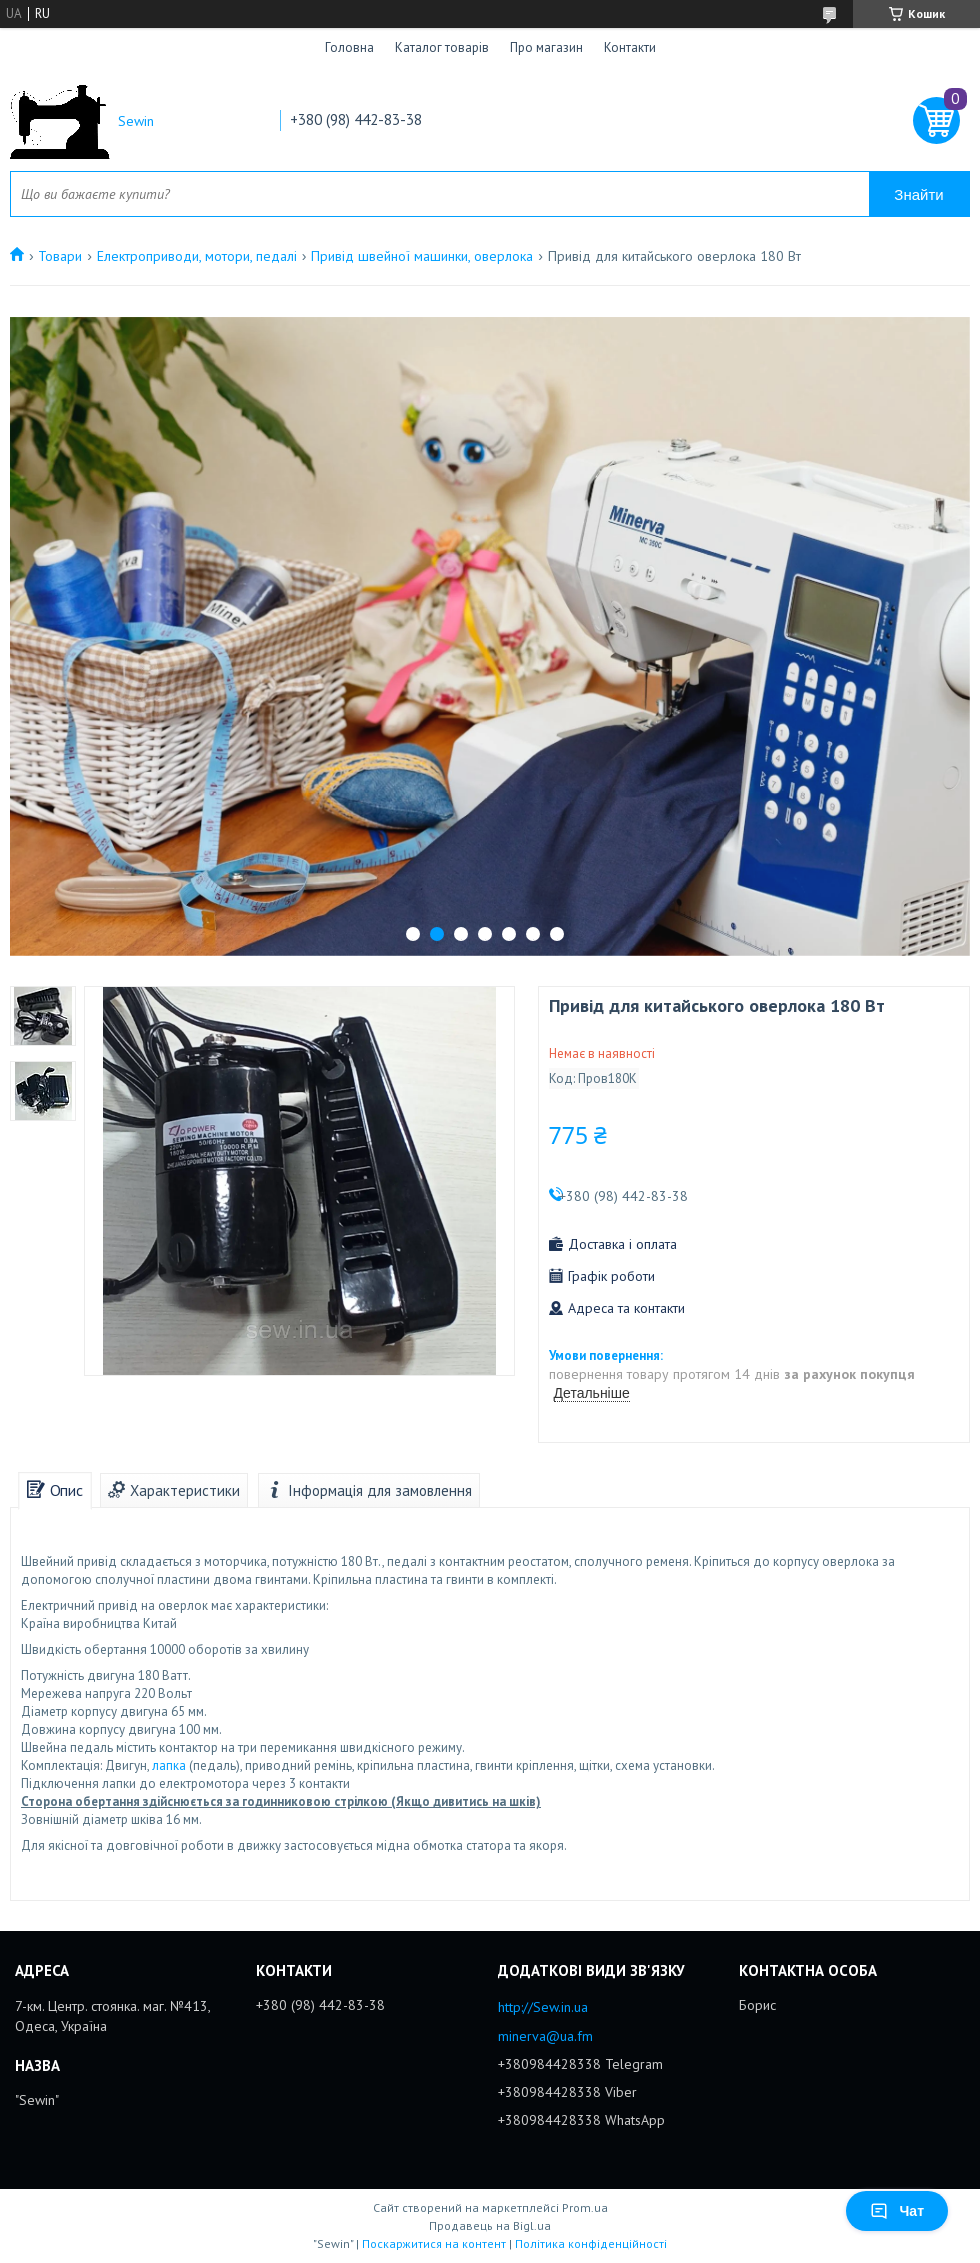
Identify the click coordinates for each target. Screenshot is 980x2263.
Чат (897, 2211)
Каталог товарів (442, 47)
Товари (60, 256)
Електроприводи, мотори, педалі (197, 256)
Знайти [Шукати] (918, 194)
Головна (349, 47)
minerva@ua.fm (545, 2036)
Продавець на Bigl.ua (490, 2225)
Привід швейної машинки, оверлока (422, 256)
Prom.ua (585, 2207)
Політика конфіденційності (591, 2243)
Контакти (630, 47)
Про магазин (546, 47)
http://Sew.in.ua (543, 2007)
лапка (169, 1765)
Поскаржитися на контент (434, 2243)
